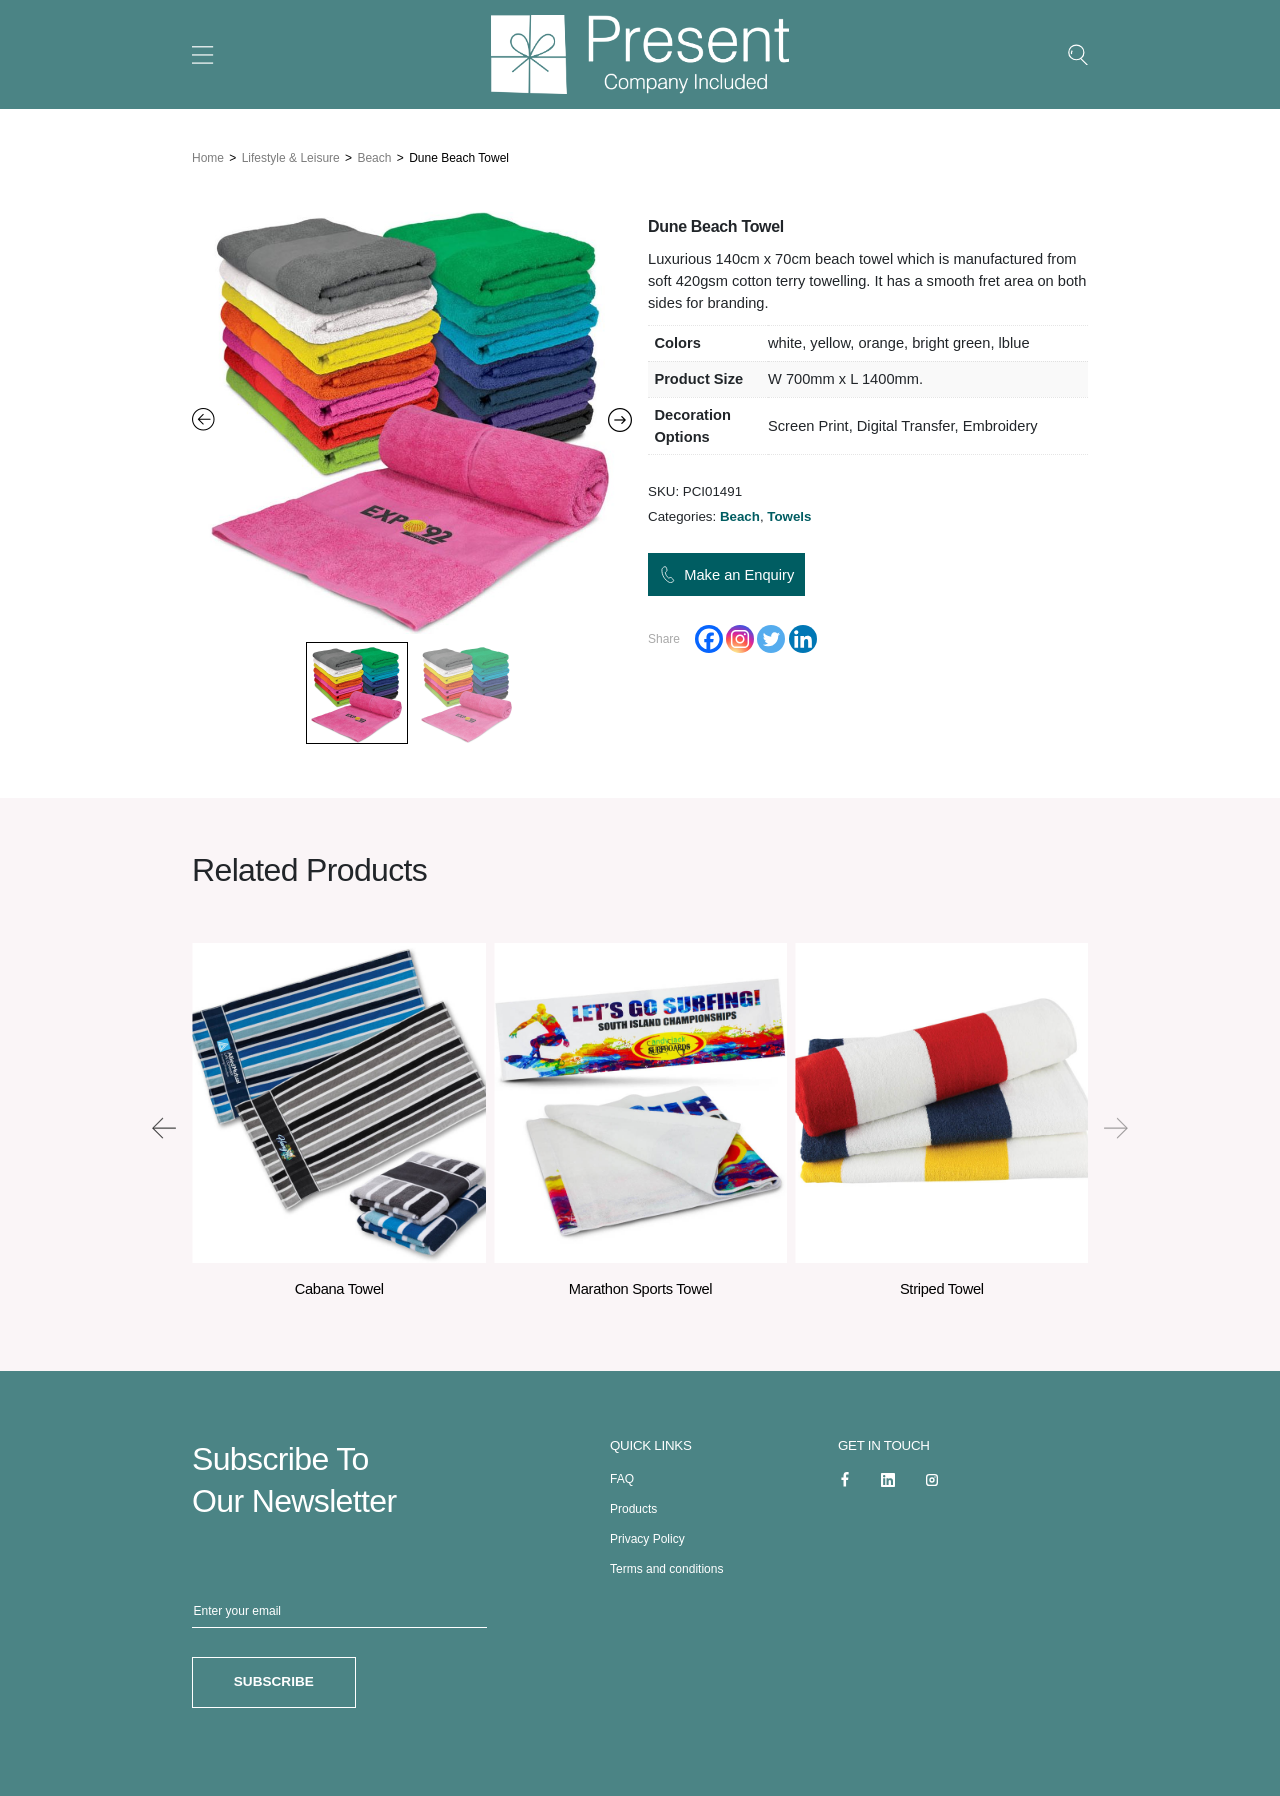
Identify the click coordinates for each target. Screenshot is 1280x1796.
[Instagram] (740, 640)
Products (633, 1505)
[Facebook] (709, 640)
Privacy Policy (647, 1535)
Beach (374, 155)
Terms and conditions (666, 1565)
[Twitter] (771, 640)
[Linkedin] (803, 640)
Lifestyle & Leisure (291, 155)
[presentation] (164, 1124)
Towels (789, 517)
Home (208, 155)
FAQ (622, 1475)
